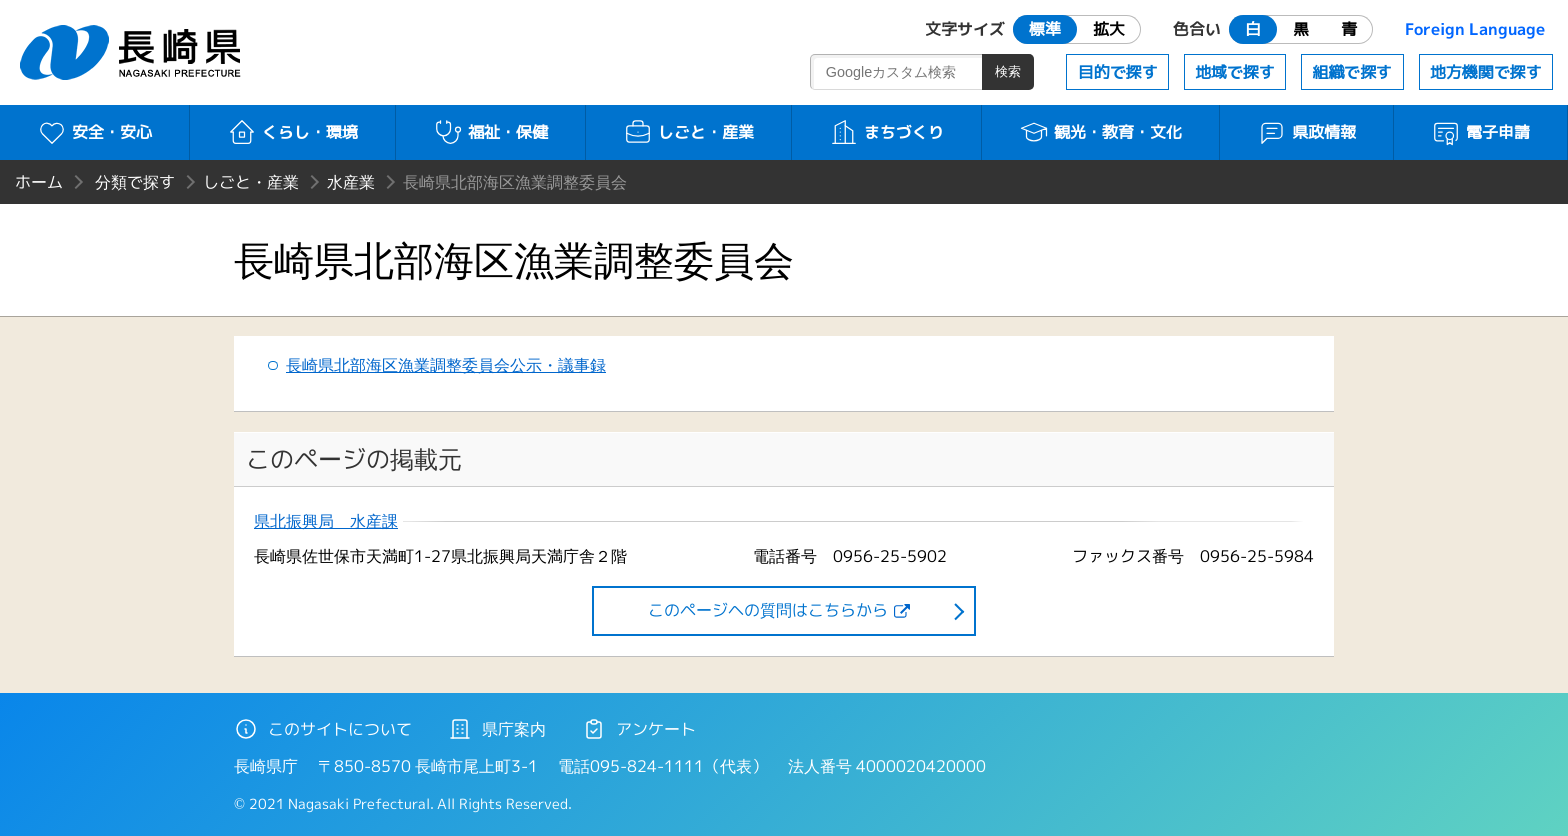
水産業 (351, 182)
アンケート (639, 729)
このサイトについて (323, 729)
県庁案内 (497, 729)
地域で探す (1235, 72)
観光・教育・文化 (1100, 132)
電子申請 (1480, 132)
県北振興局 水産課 (326, 521)
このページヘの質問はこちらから (768, 610)
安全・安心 (94, 132)
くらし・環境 (292, 132)
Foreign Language (1475, 29)
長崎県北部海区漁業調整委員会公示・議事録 (446, 365)
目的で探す (1118, 72)
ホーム (39, 182)
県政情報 (1306, 132)
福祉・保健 (490, 132)
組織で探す (1352, 72)
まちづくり (886, 132)
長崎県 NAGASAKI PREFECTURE (133, 52)
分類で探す (135, 182)
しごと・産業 (688, 132)
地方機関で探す (1486, 72)
